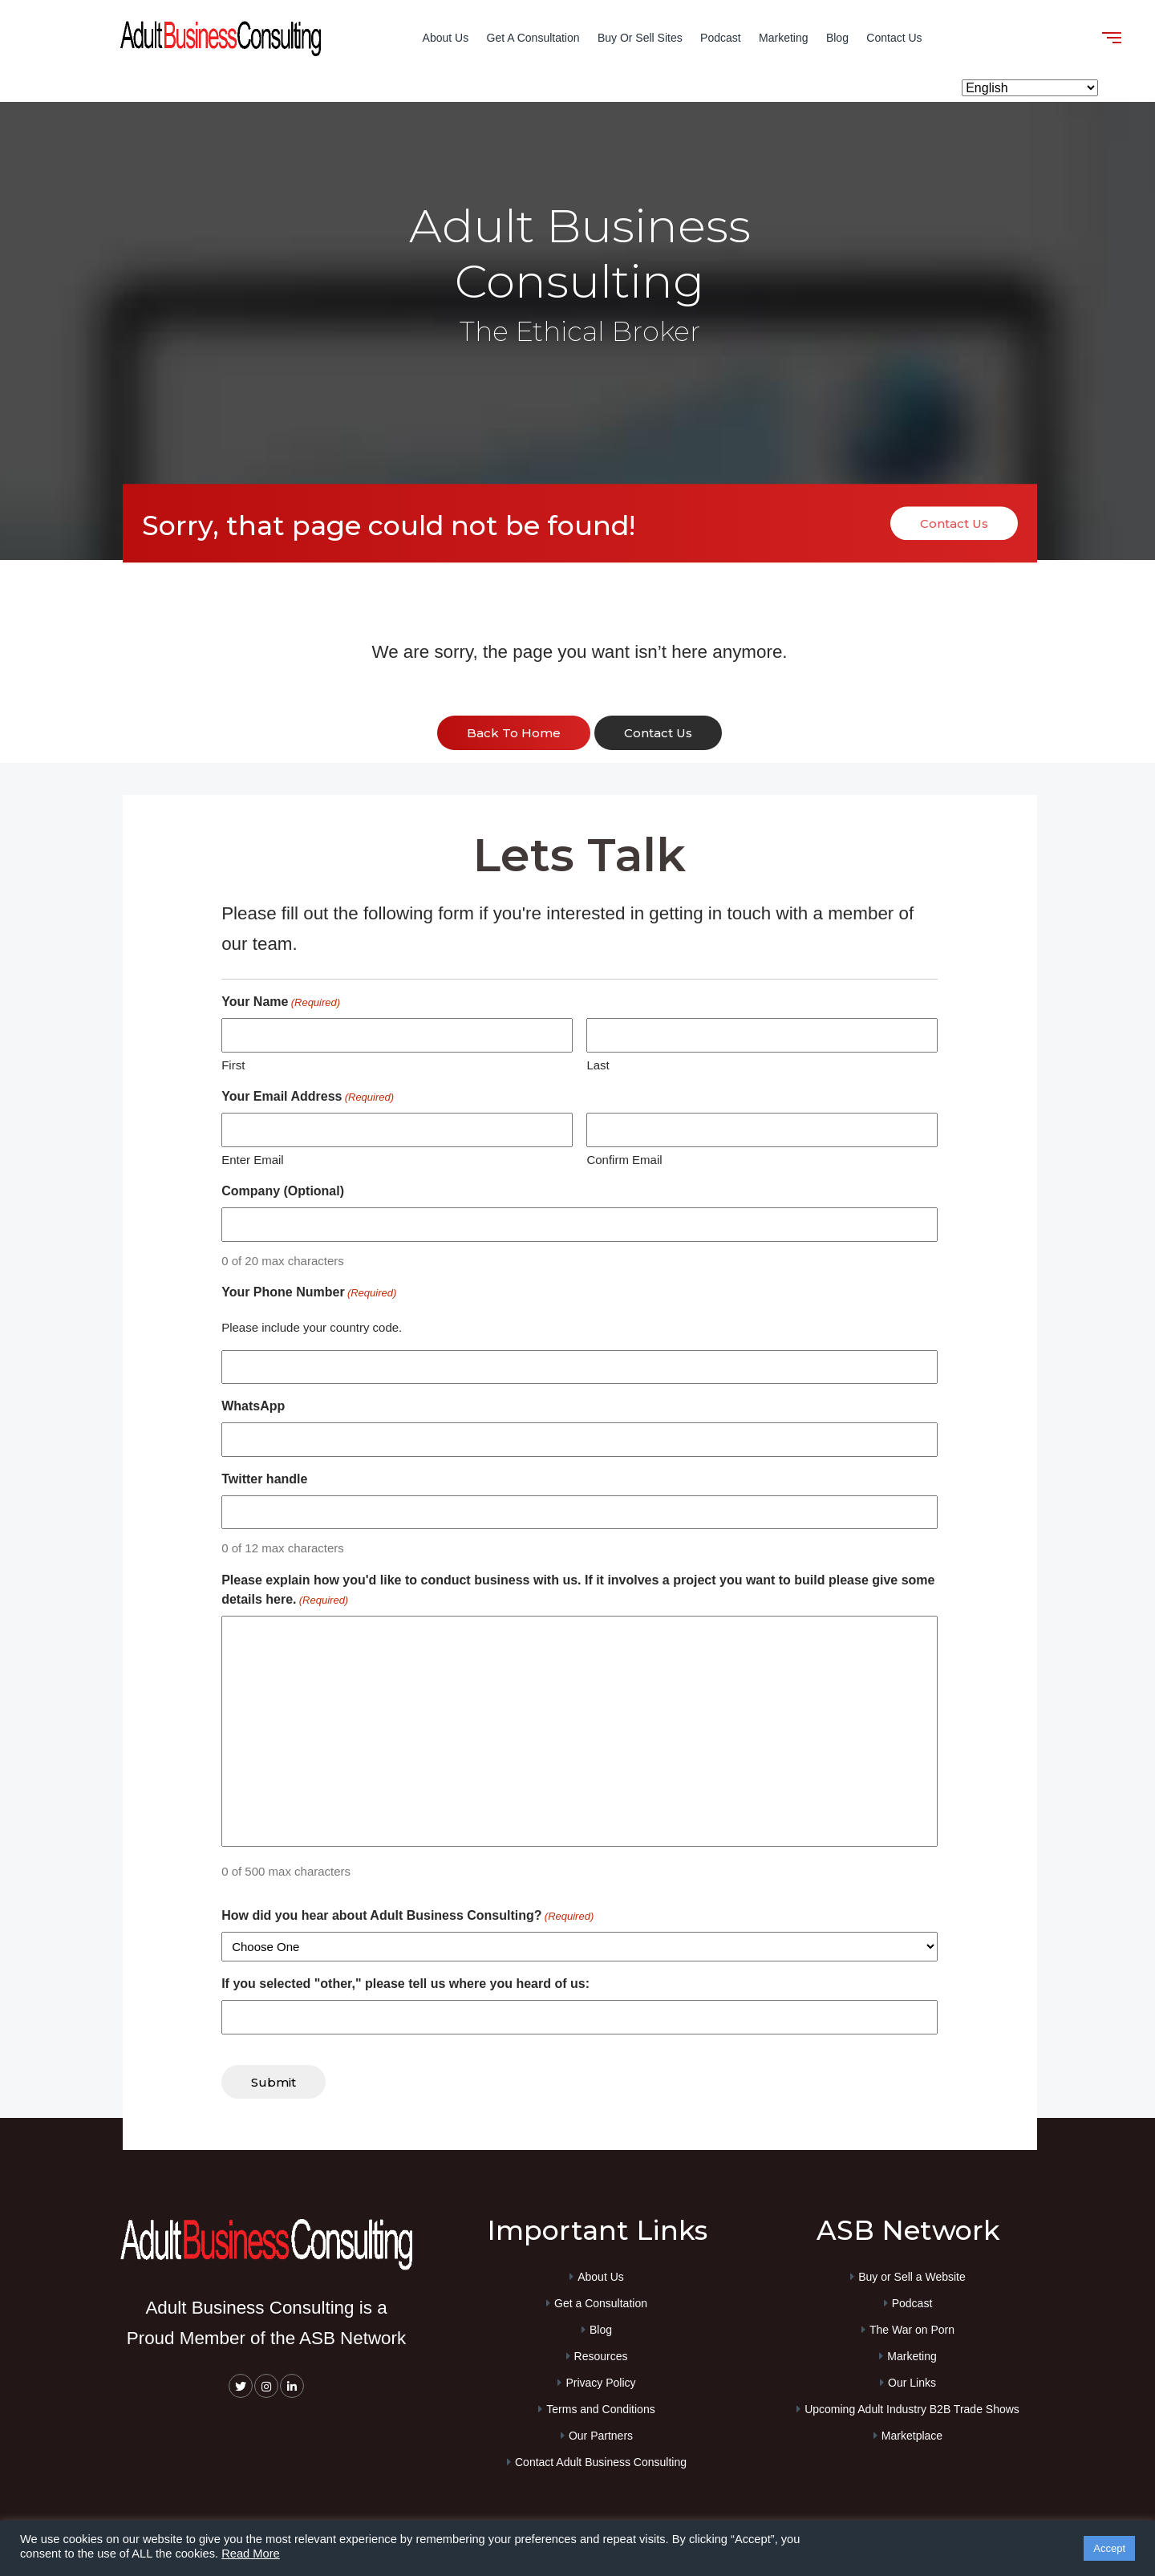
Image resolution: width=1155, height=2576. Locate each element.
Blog (837, 37)
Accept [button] (1109, 2548)
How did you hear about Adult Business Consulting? (407, 1917)
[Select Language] (1030, 87)
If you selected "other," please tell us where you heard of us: (405, 1983)
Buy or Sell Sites (640, 37)
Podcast (720, 37)
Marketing (783, 37)
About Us (446, 37)
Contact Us (894, 37)
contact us (658, 732)
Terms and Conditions (600, 2409)
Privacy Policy (600, 2382)
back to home (514, 732)
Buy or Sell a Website (912, 2276)
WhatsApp (253, 1406)
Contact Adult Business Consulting (601, 2462)
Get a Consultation (533, 37)
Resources (601, 2356)
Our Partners (601, 2435)
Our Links (912, 2382)
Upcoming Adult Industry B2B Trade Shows (911, 2409)
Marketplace (911, 2435)
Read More (250, 2553)
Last (597, 1065)
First (233, 1065)
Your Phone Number (308, 1293)
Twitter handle (264, 1479)
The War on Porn (911, 2329)
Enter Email (252, 1159)
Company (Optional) (282, 1191)
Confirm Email (624, 1159)
